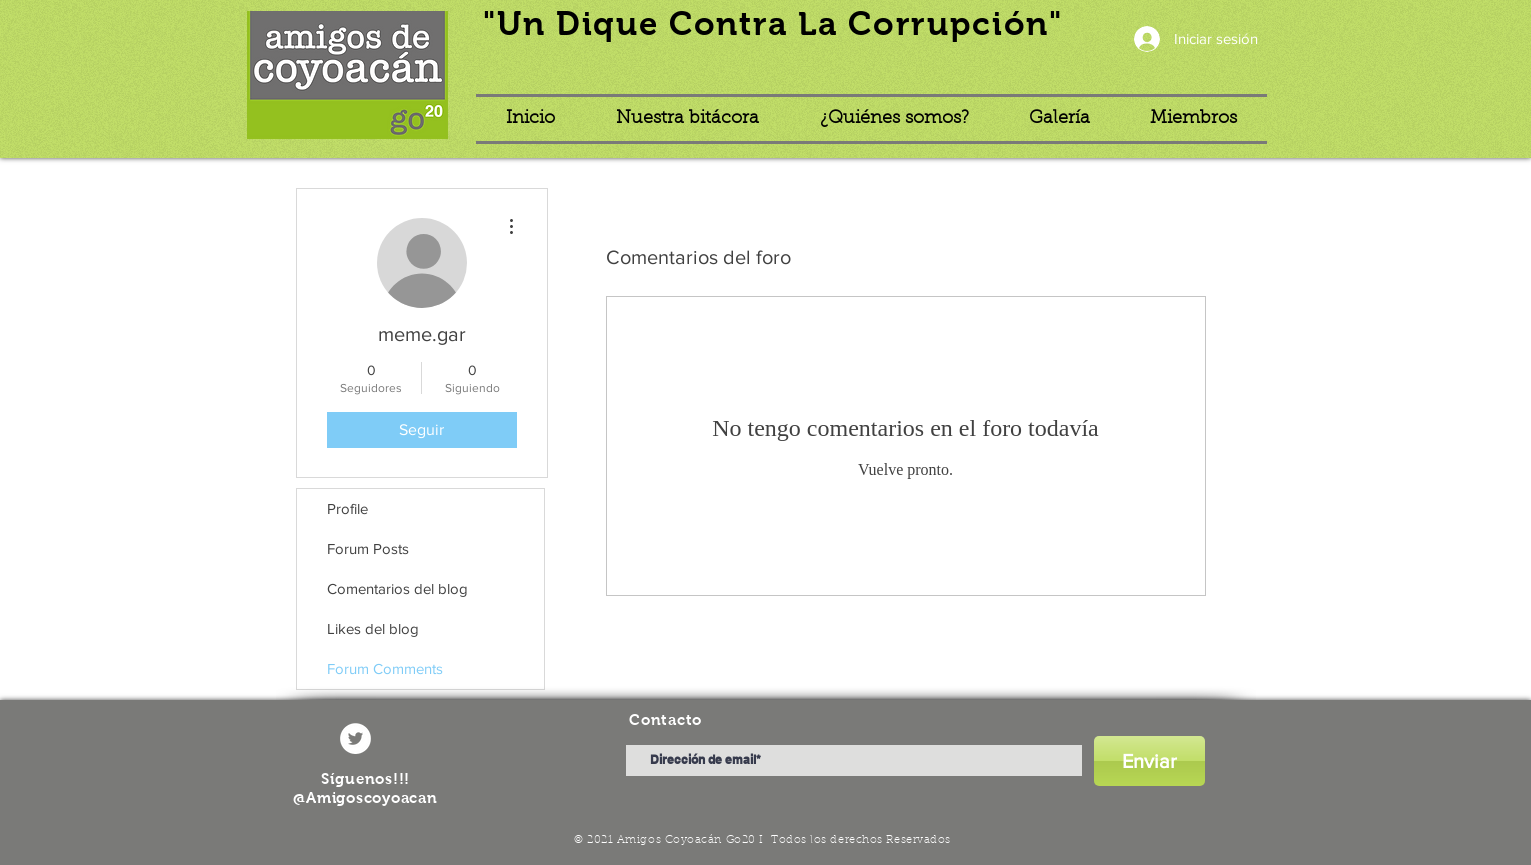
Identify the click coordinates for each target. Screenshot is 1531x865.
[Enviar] (1149, 761)
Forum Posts (368, 548)
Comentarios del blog (397, 588)
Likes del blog (373, 628)
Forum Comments (385, 668)
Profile (347, 508)
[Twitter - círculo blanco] (355, 738)
